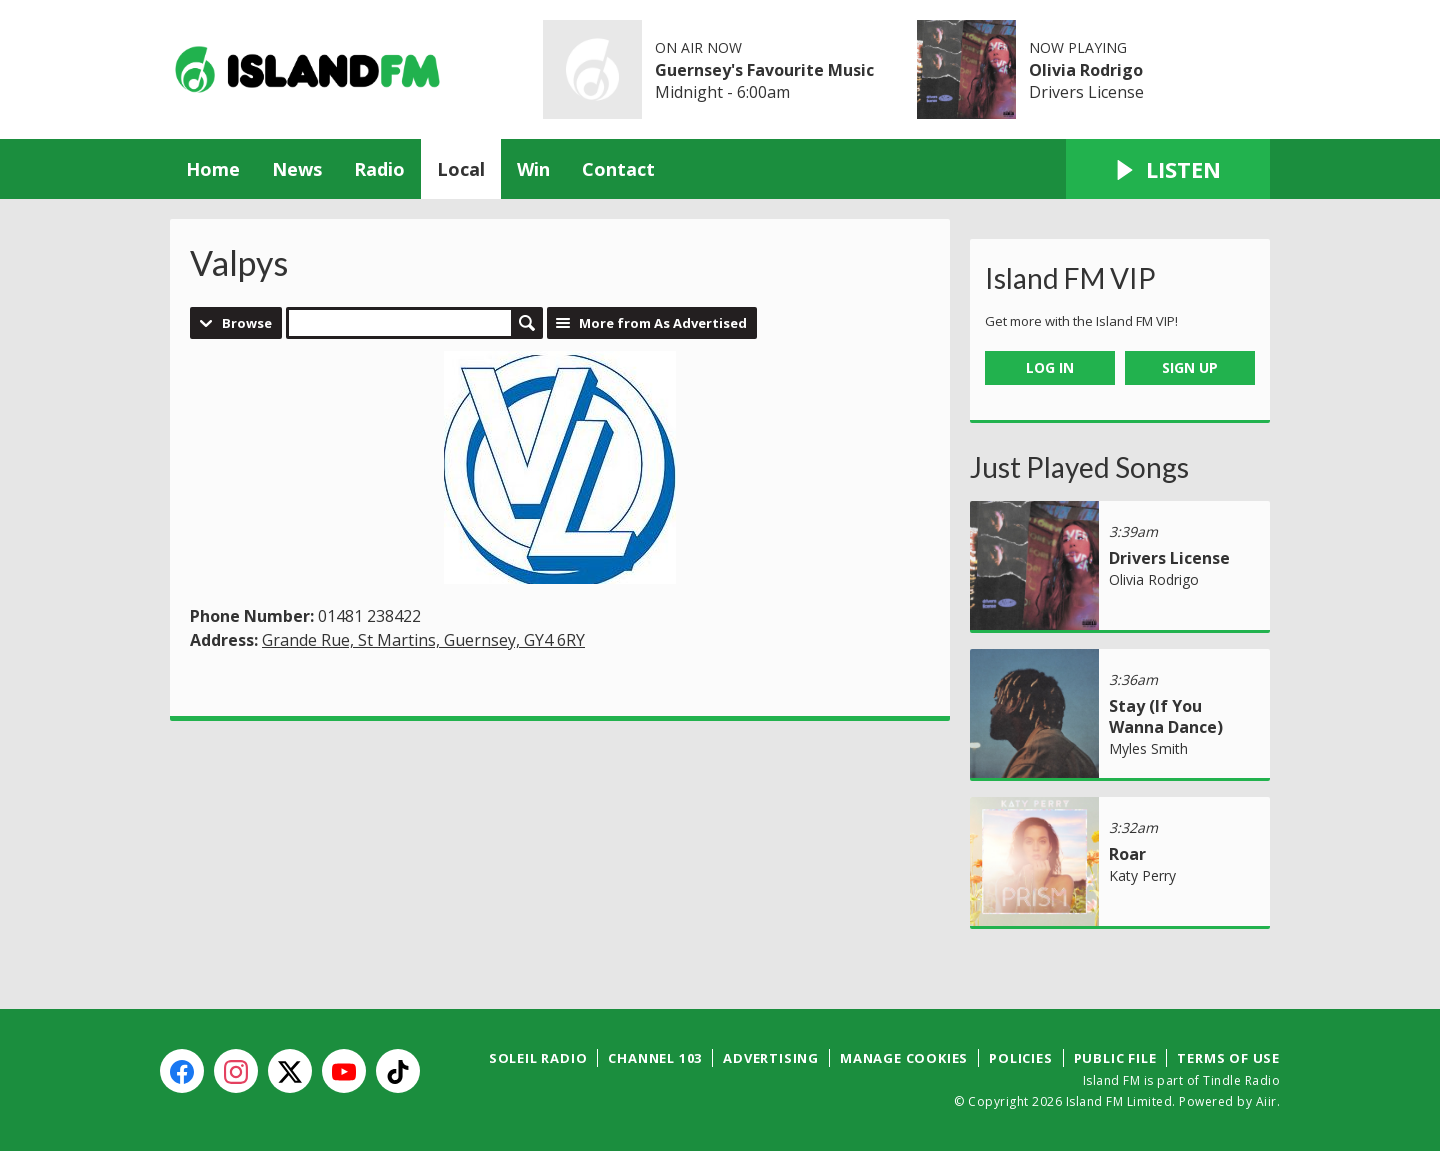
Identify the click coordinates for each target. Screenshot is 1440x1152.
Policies (1020, 1058)
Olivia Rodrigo (1086, 70)
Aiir (1266, 1101)
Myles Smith (1148, 748)
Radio (379, 169)
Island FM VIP (1070, 278)
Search (527, 323)
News (297, 169)
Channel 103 (655, 1058)
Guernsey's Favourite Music (764, 70)
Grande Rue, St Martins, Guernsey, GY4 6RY (423, 640)
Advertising (771, 1058)
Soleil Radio (538, 1058)
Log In (1050, 367)
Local (461, 169)
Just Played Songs (1079, 467)
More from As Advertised (663, 323)
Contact (618, 169)
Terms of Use (1228, 1058)
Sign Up (1190, 367)
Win (533, 169)
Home (213, 169)
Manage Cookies (904, 1058)
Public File (1115, 1058)
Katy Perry (1142, 875)
